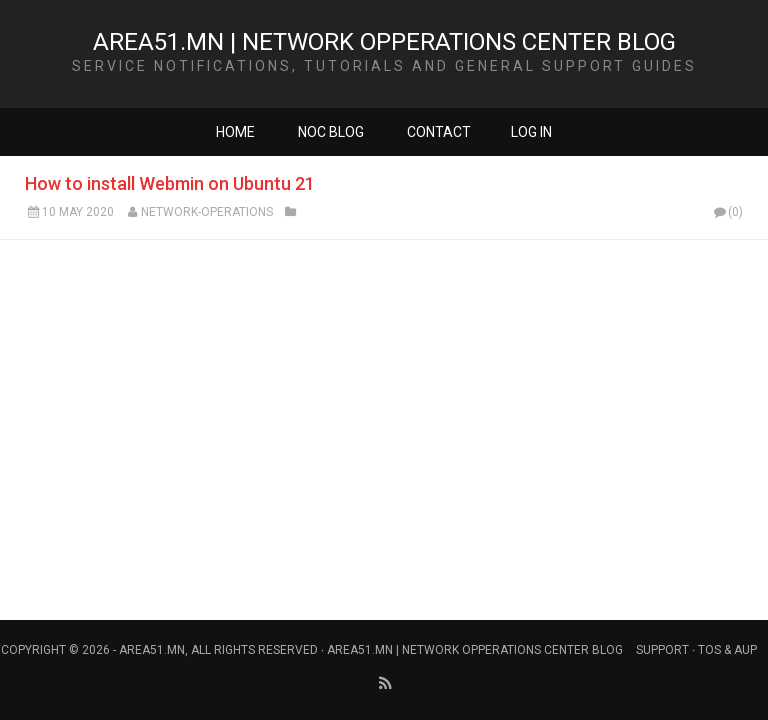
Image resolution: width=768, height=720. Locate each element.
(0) (727, 212)
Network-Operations (207, 212)
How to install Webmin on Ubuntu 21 (170, 183)
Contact (439, 132)
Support (662, 650)
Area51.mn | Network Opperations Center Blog (384, 42)
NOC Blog (331, 132)
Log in (531, 132)
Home (235, 132)
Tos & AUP (727, 650)
